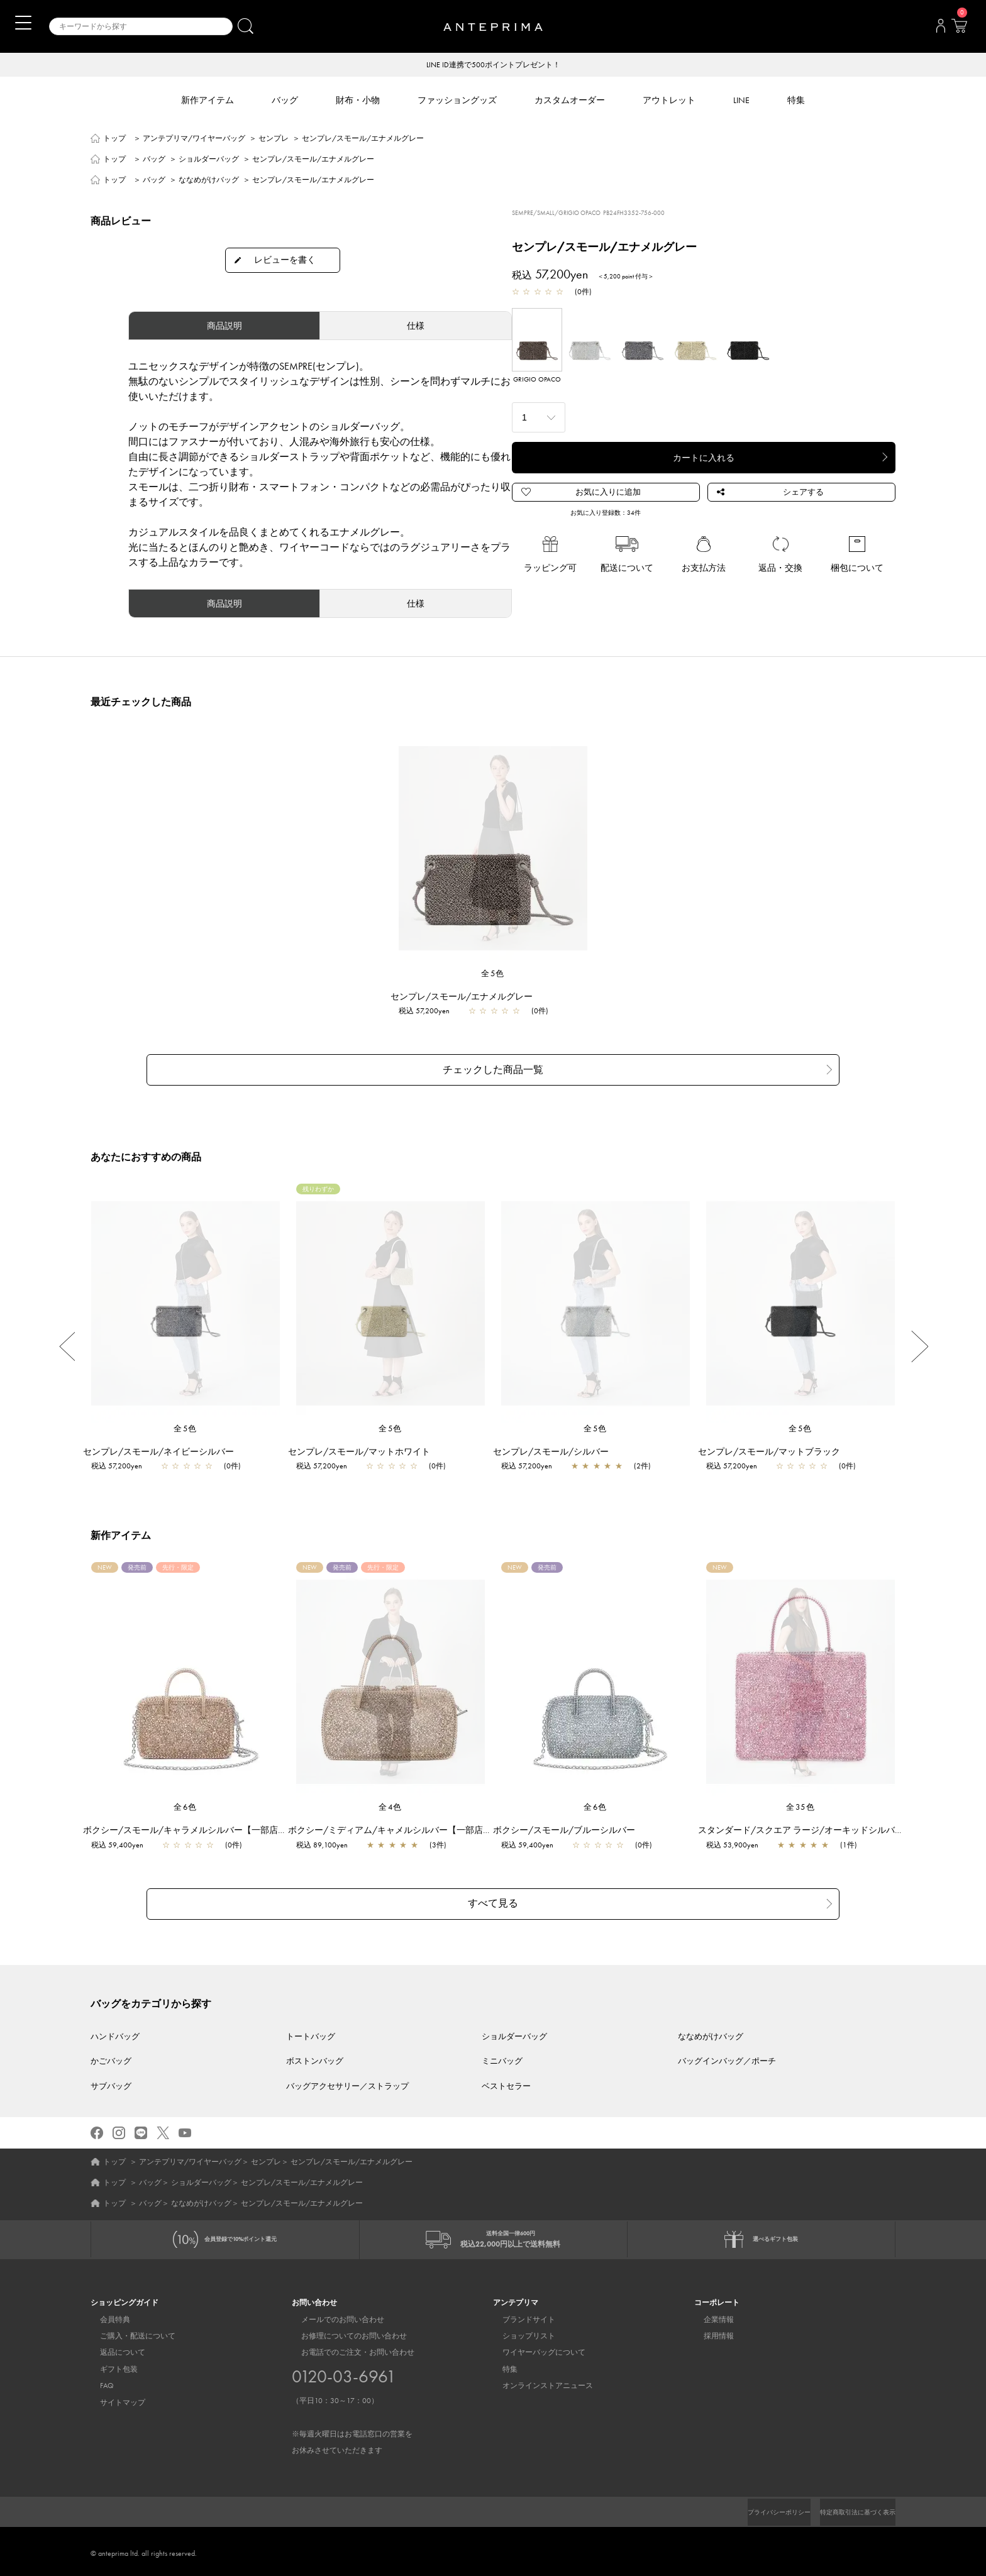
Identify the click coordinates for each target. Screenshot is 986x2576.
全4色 (390, 1800)
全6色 (185, 1800)
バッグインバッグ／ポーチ (727, 2047)
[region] (493, 849)
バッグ (154, 160)
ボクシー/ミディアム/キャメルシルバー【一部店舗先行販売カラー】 (431, 1823)
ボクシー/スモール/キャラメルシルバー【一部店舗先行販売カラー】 (226, 1823)
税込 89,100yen (328, 1839)
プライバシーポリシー (757, 2508)
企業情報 (709, 2316)
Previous (66, 1340)
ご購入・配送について (128, 2332)
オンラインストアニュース (538, 2382)
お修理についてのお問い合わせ (344, 2332)
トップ (114, 140)
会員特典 (106, 2316)
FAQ (97, 2382)
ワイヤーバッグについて (534, 2349)
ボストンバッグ (314, 2047)
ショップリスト (519, 2332)
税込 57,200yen (430, 1012)
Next (919, 1340)
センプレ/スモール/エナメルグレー (468, 997)
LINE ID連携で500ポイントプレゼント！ (493, 65)
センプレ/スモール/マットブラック (775, 1445)
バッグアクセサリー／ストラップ (347, 2072)
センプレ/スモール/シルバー (557, 1445)
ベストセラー (506, 2072)
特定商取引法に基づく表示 (850, 2508)
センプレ (273, 140)
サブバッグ (111, 2072)
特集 (500, 2365)
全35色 (800, 1800)
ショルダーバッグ (209, 160)
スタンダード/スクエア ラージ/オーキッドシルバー (807, 1823)
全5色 (493, 974)
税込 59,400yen (123, 1839)
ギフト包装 (109, 2365)
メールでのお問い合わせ (333, 2316)
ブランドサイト (519, 2316)
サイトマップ (113, 2399)
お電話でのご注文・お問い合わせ (352, 2398)
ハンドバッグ (115, 2022)
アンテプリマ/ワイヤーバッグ (194, 140)
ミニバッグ (502, 2047)
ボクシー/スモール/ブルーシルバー (570, 1823)
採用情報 (709, 2332)
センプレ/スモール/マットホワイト (365, 1445)
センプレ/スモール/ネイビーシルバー (164, 1445)
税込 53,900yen (738, 1839)
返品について (113, 2349)
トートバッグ (310, 2022)
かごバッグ (111, 2047)
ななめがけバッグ (209, 181)
